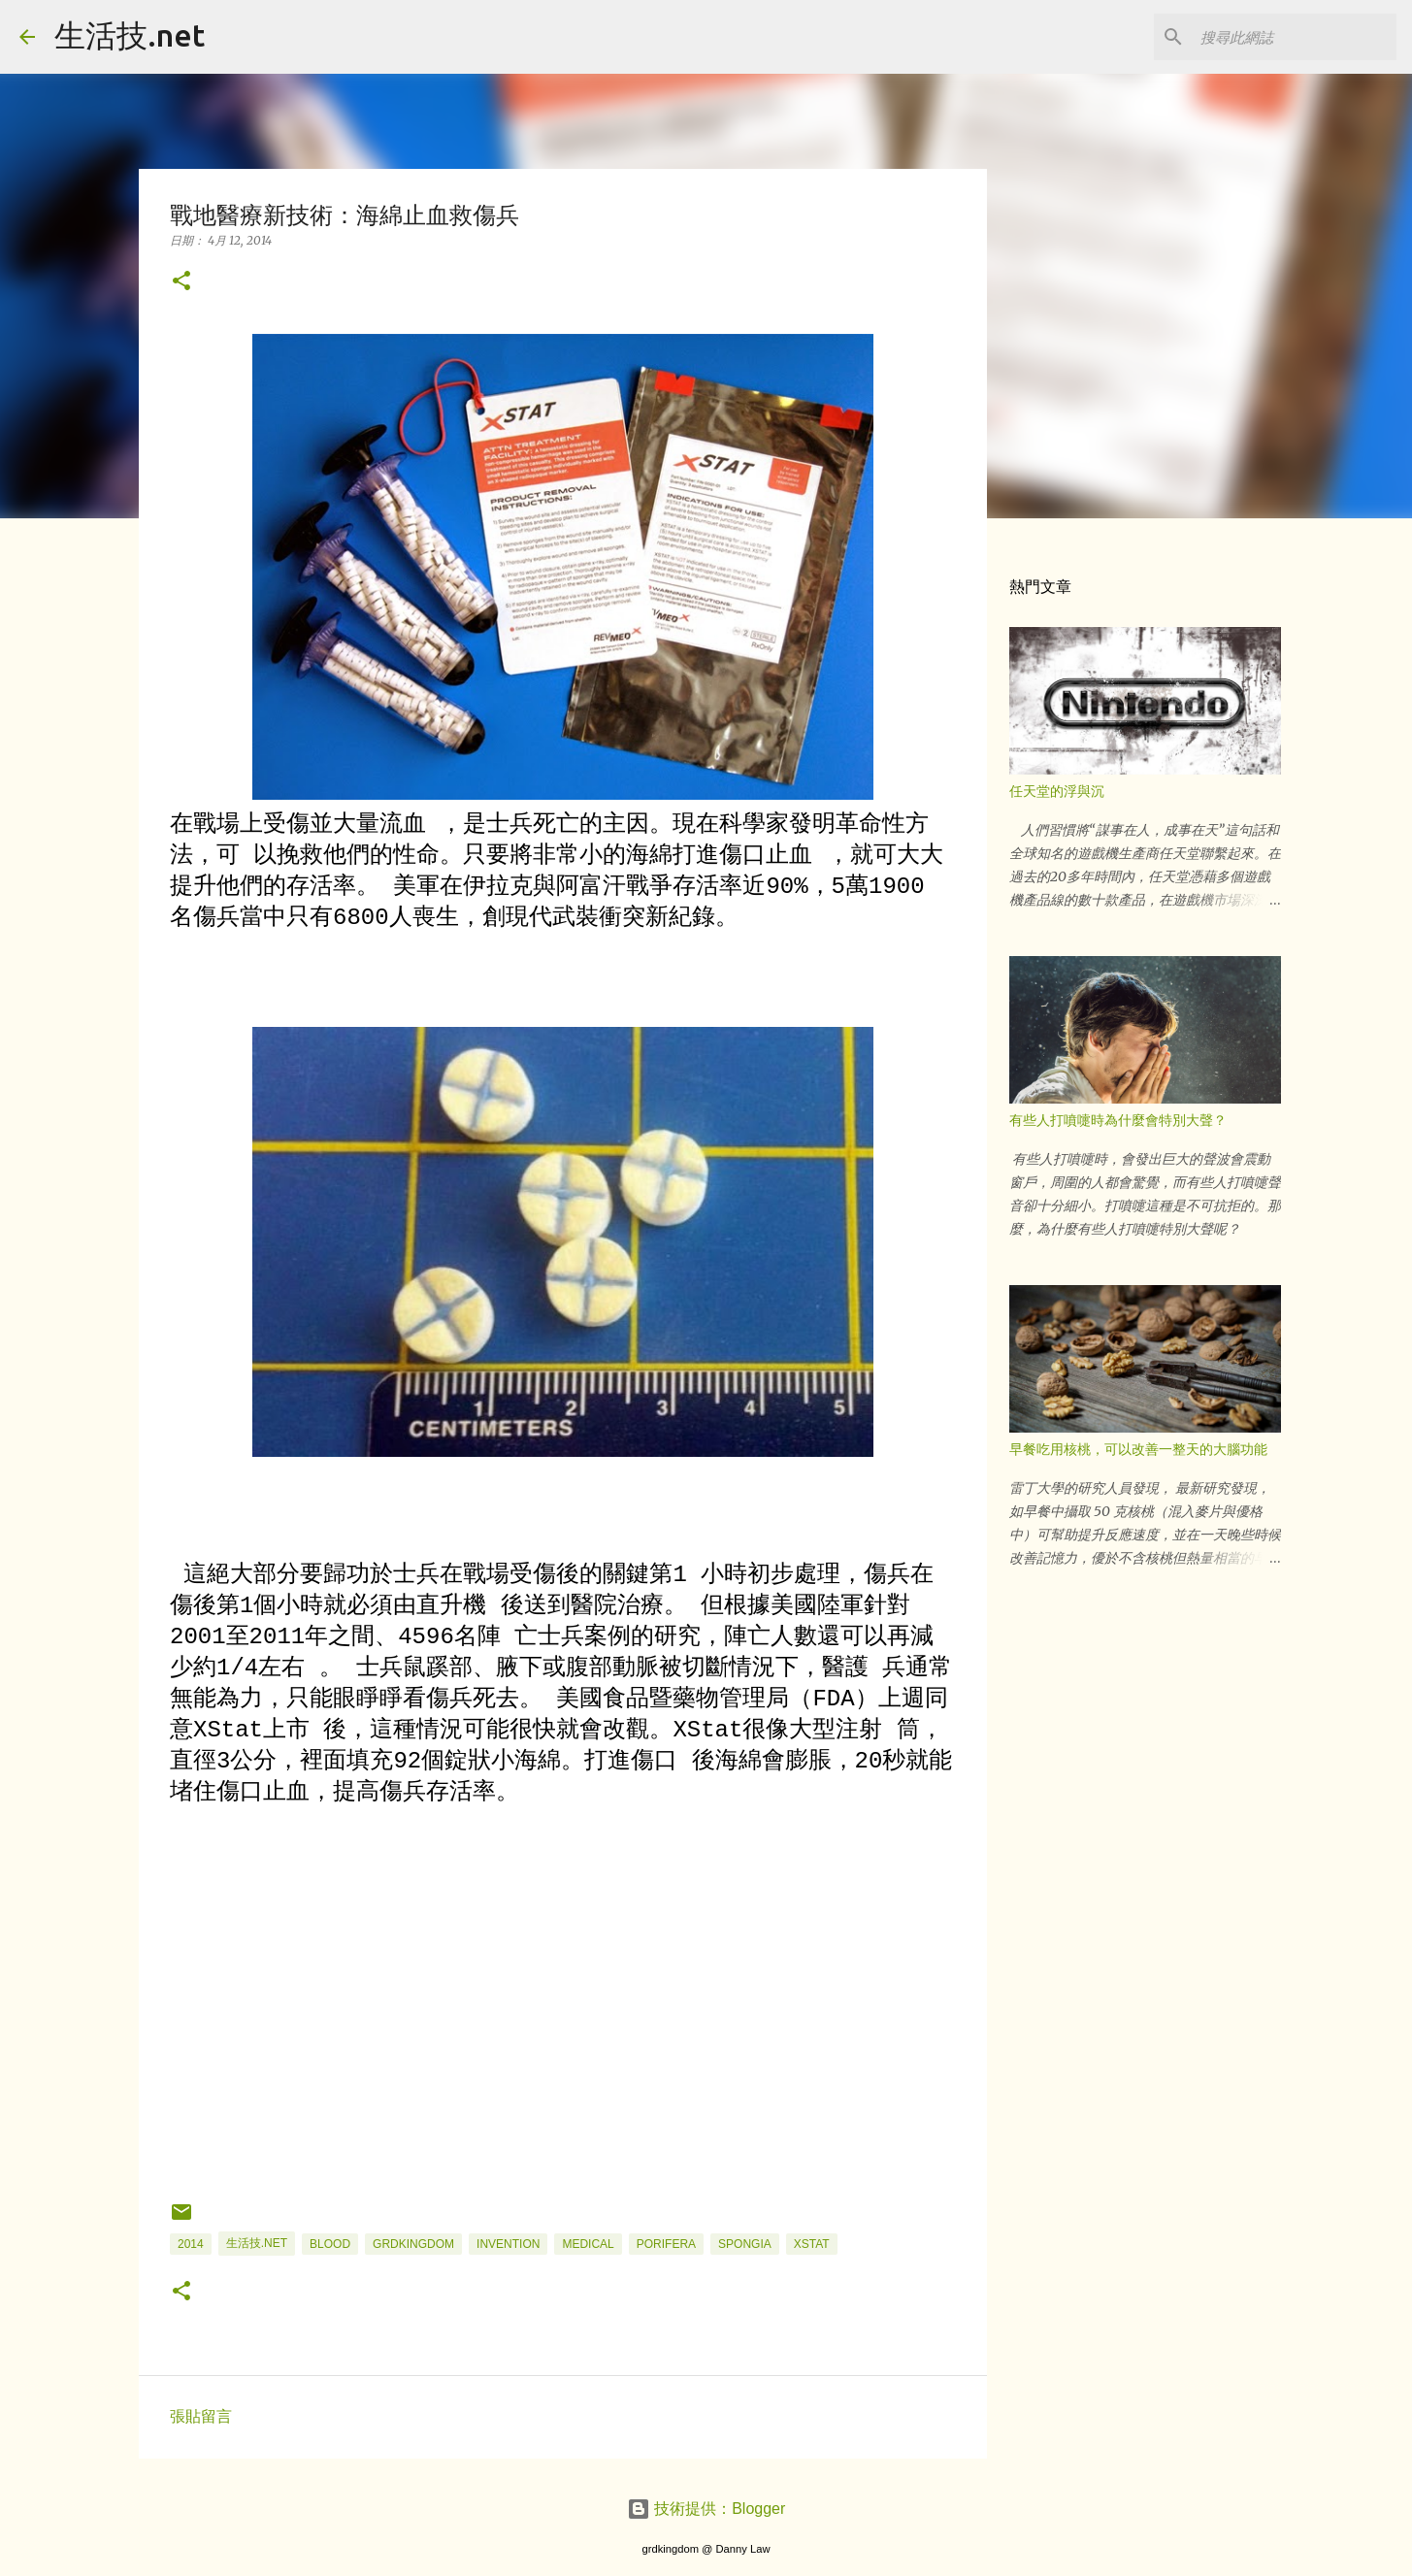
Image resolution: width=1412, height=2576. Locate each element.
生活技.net (129, 34)
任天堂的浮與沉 (1056, 791)
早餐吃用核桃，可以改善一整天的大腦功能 (1138, 1449)
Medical (587, 2244)
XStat (812, 2244)
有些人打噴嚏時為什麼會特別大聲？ (1118, 1120)
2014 (191, 2244)
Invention (508, 2244)
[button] (181, 282)
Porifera (666, 2244)
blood (330, 2244)
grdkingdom (413, 2244)
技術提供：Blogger (706, 2508)
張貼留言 (201, 2416)
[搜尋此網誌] (1294, 37)
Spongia (745, 2244)
